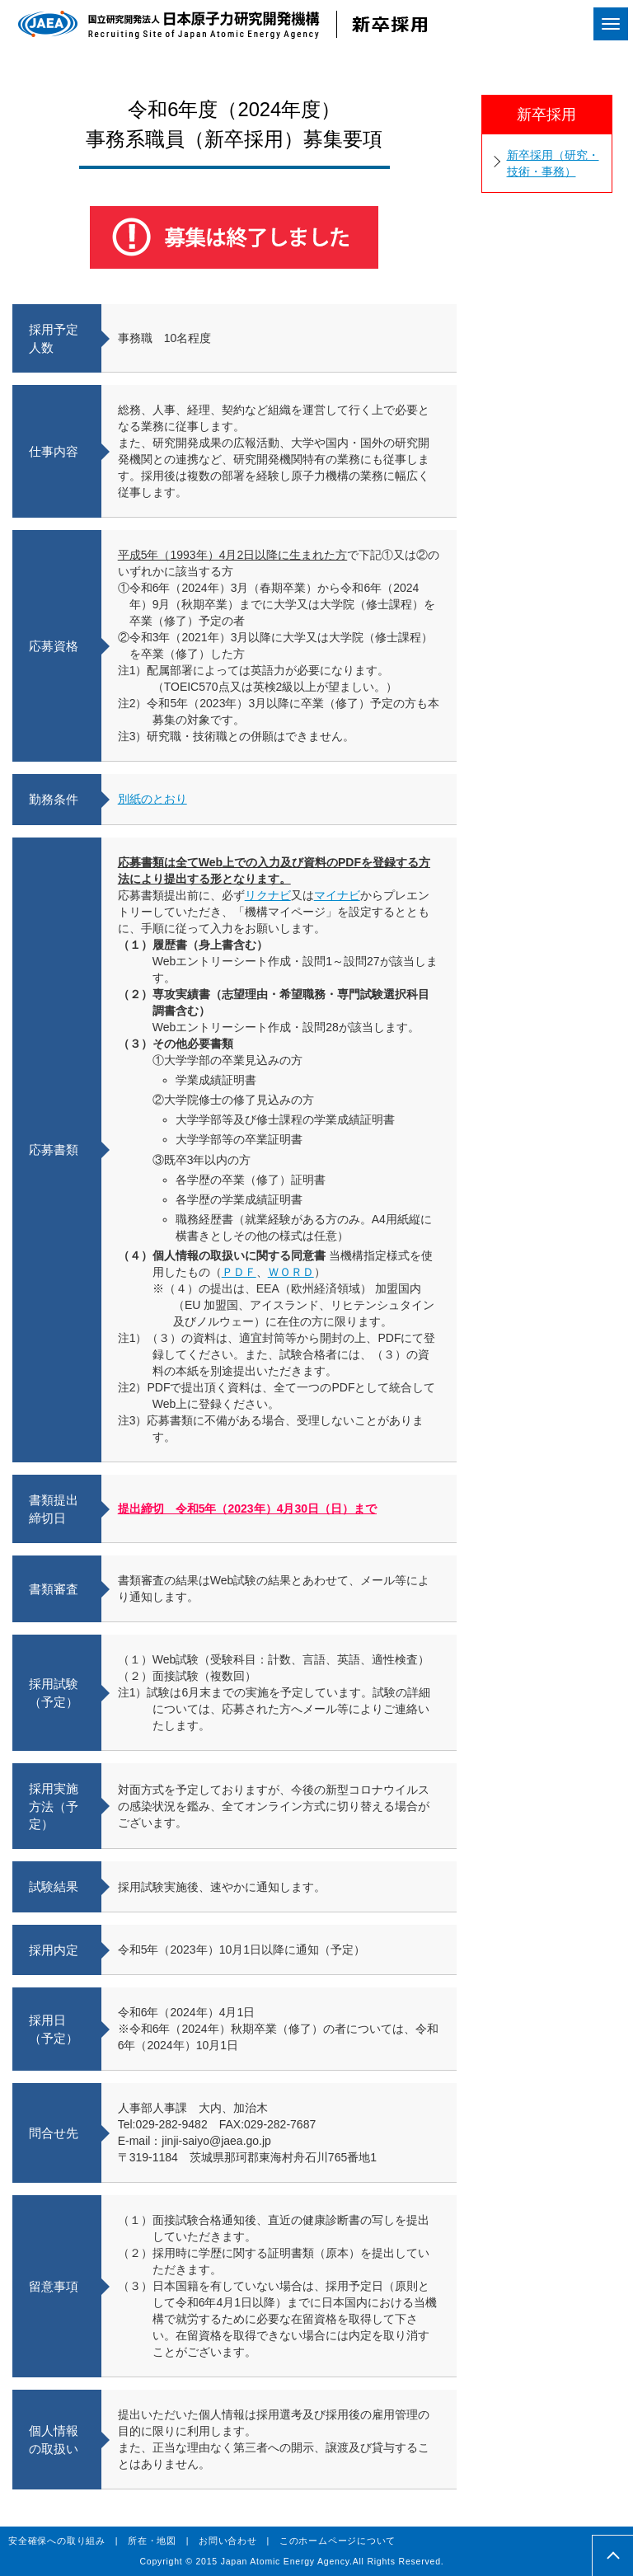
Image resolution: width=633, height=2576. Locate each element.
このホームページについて (337, 2541)
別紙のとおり (152, 798)
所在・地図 (152, 2541)
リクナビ (268, 895)
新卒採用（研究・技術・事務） (553, 163)
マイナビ (337, 895)
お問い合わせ (228, 2541)
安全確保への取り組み (57, 2541)
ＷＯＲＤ (291, 1272)
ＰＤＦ (239, 1272)
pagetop (613, 2556)
